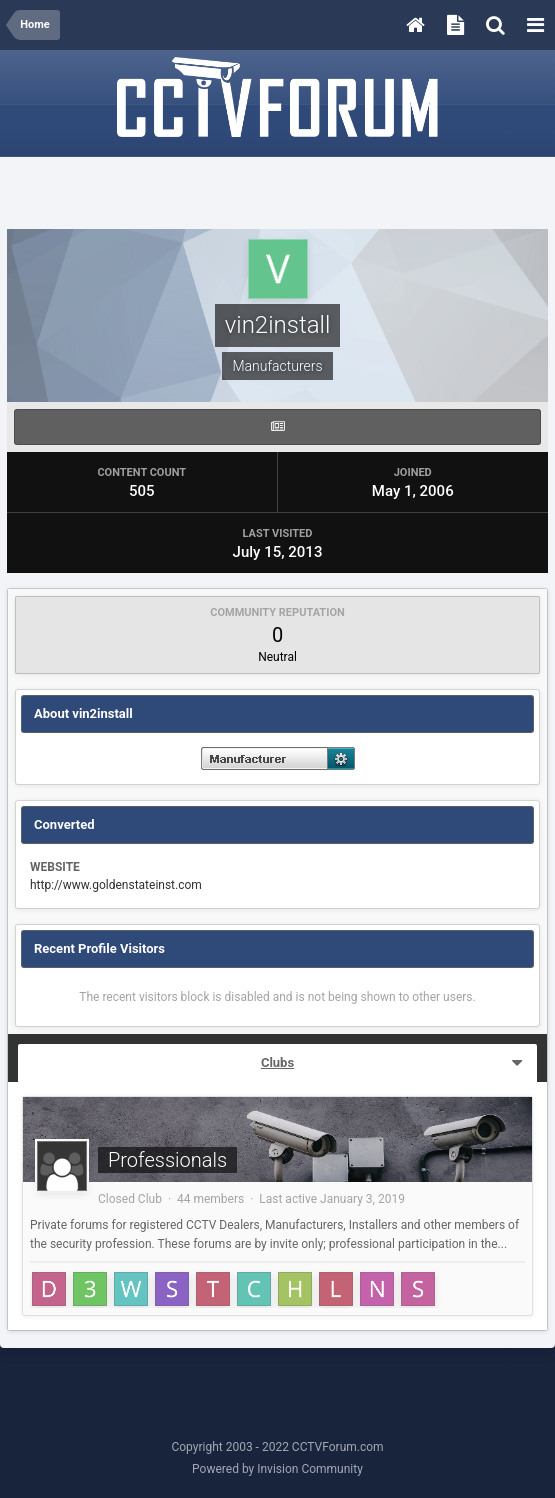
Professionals (167, 1160)
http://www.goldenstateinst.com (116, 885)
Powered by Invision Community (277, 1469)
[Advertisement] (278, 194)
